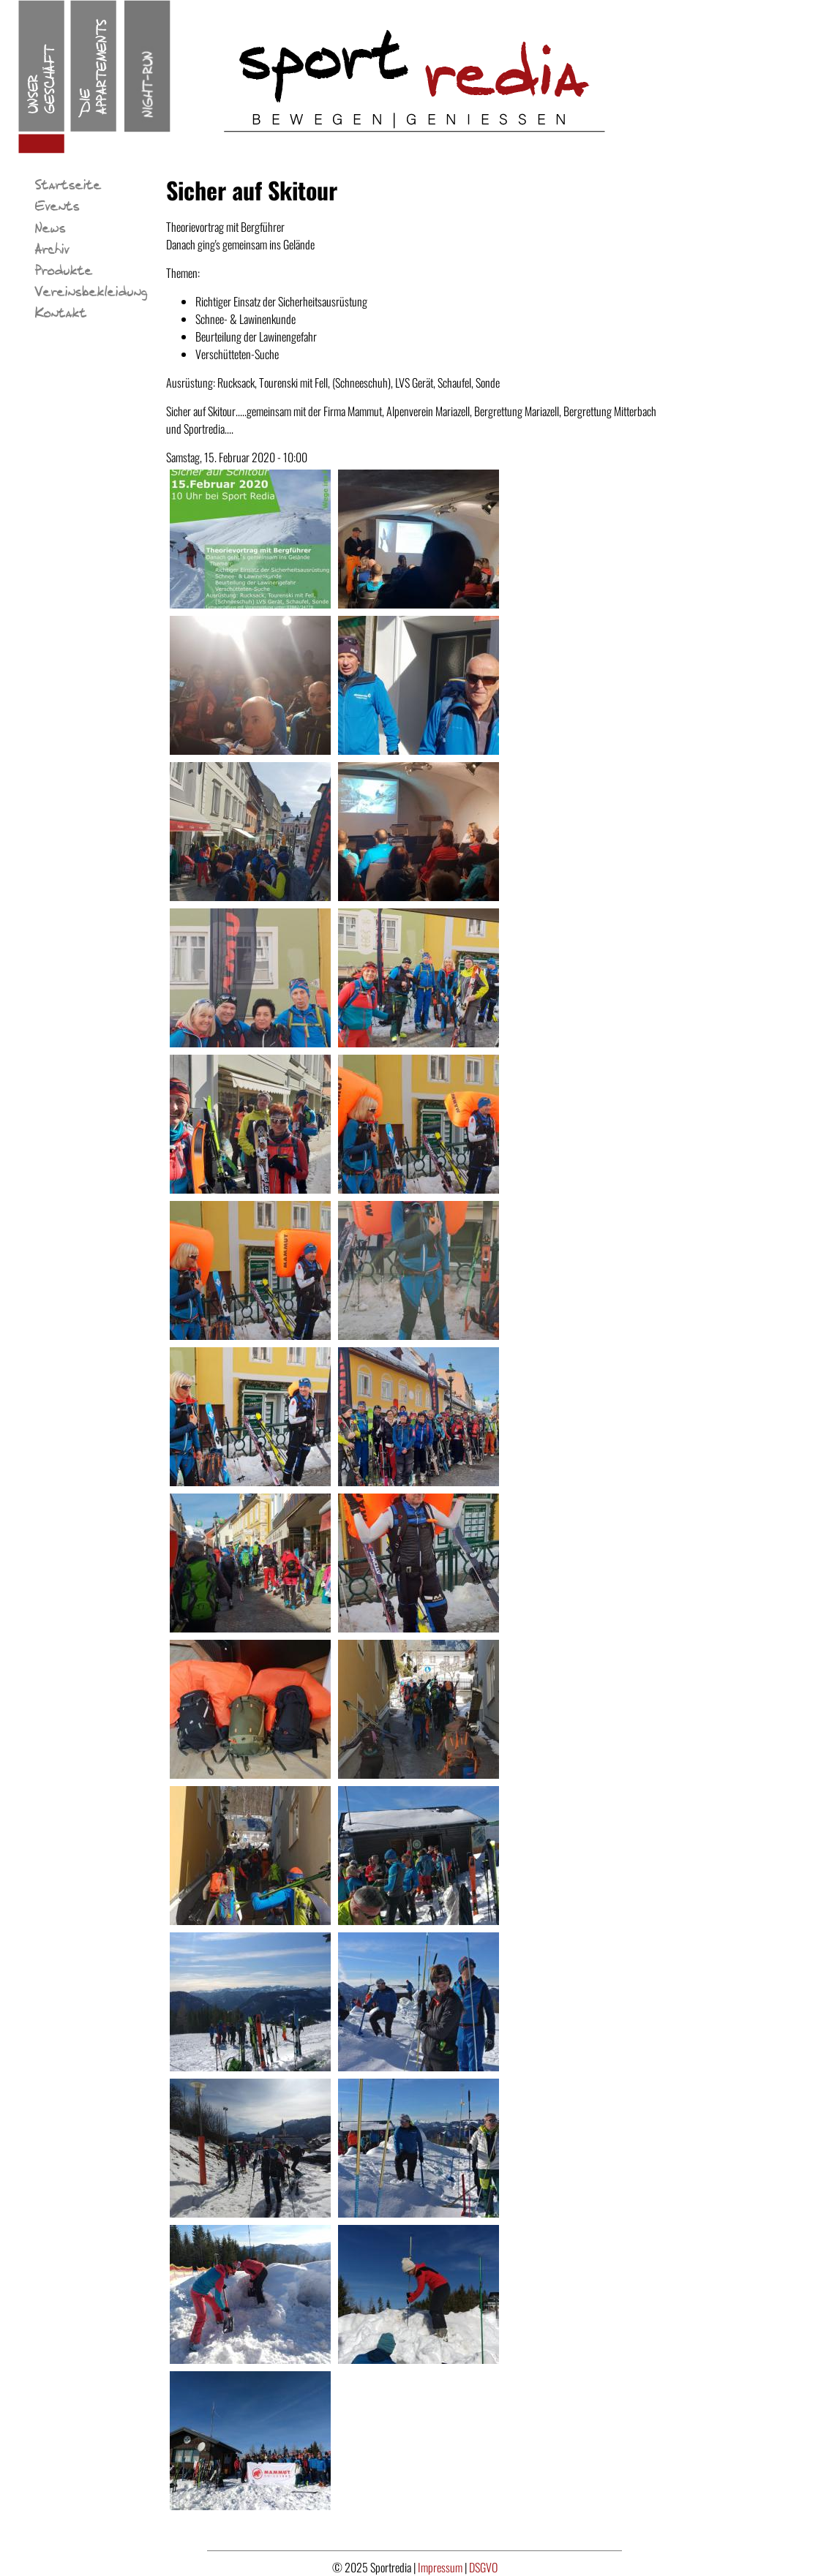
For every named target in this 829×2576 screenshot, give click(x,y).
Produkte (64, 271)
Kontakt (61, 314)
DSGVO (483, 2567)
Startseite (68, 186)
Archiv (52, 250)
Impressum (441, 2567)
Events (57, 207)
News (50, 229)
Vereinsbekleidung (91, 293)
